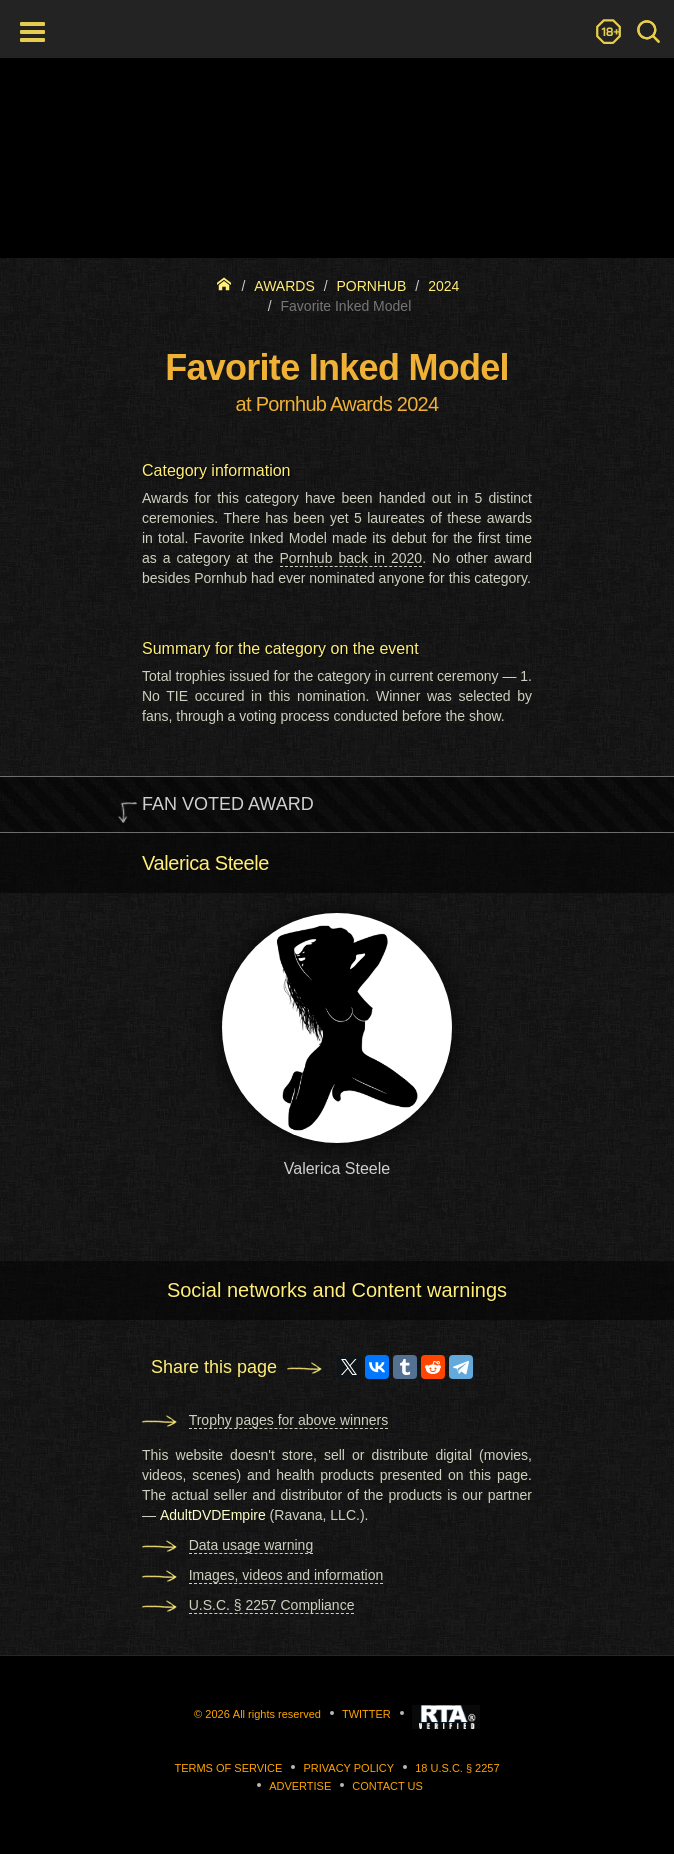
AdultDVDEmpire (213, 1515)
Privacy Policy (348, 1768)
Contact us (387, 1786)
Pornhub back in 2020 (351, 558)
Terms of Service (228, 1768)
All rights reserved (277, 1714)
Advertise (300, 1786)
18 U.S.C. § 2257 (457, 1768)
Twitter (366, 1714)
